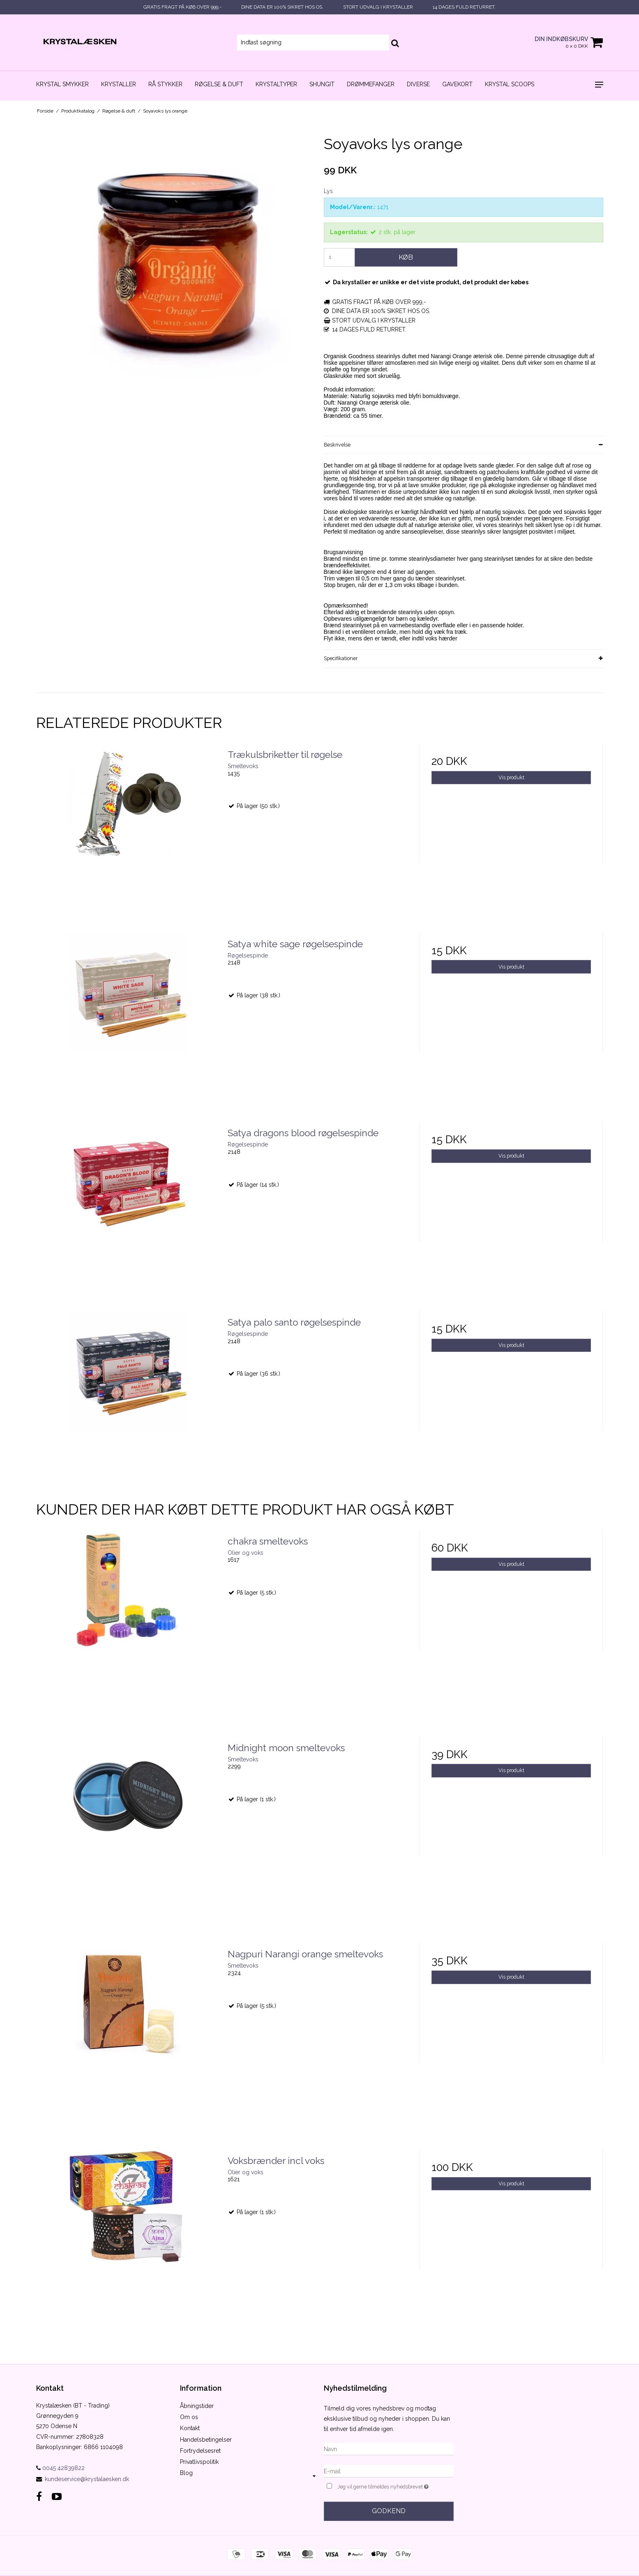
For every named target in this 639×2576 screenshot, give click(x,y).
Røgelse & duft (219, 84)
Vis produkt (511, 777)
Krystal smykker (62, 84)
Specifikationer (341, 658)
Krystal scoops (509, 84)
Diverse (418, 84)
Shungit (321, 84)
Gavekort (457, 84)
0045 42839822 (60, 2468)
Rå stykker (165, 84)
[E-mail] (389, 2471)
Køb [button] (406, 257)
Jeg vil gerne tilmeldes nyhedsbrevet (395, 2485)
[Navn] (389, 2448)
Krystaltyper (276, 84)
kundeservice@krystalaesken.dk (87, 2479)
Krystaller (118, 84)
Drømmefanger (370, 84)
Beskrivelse (337, 445)
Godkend (389, 2511)
